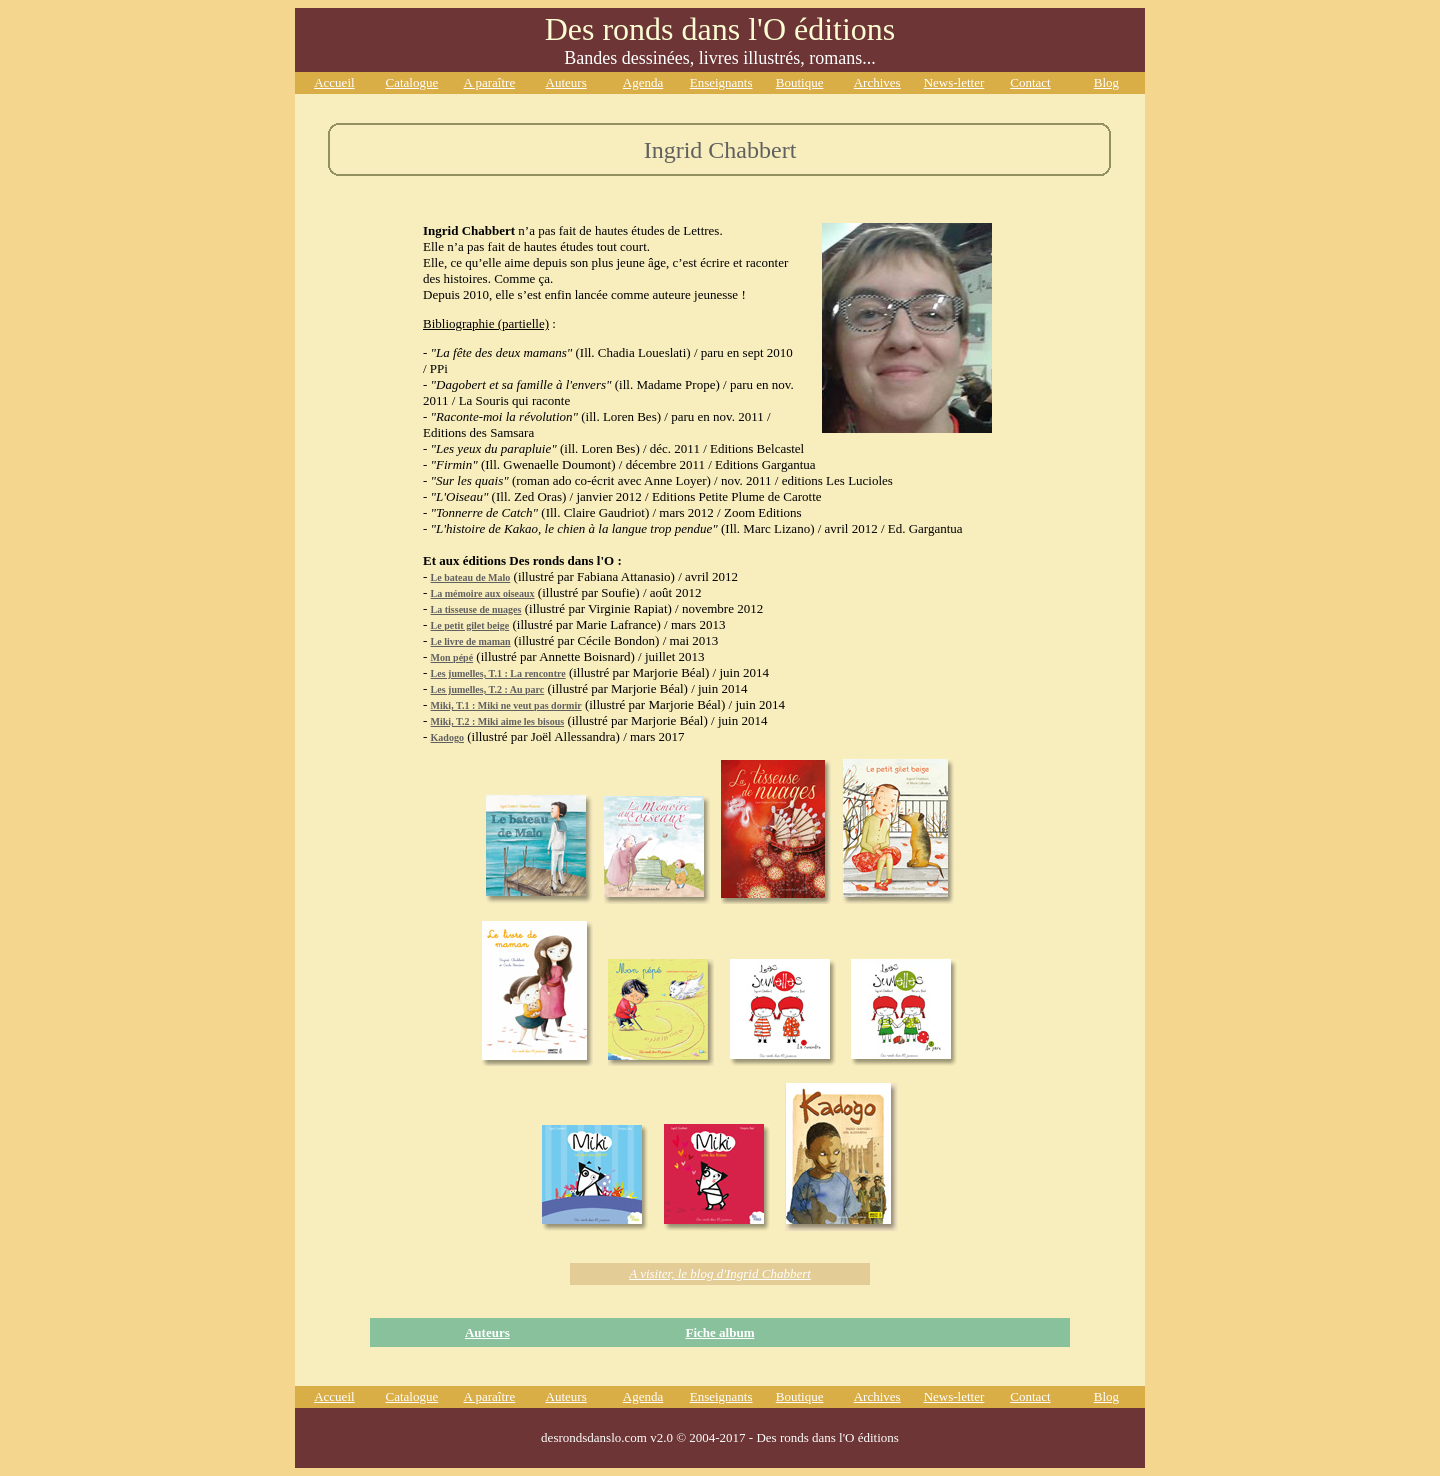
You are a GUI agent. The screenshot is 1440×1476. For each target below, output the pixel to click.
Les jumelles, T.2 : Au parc (488, 689)
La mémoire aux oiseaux (483, 593)
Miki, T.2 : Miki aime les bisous (498, 721)
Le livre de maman (471, 641)
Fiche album (719, 1332)
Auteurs (487, 1332)
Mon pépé (452, 657)
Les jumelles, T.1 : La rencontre (498, 673)
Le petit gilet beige (470, 625)
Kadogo (447, 737)
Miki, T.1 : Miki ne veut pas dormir (506, 705)
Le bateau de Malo (471, 577)
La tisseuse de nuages (476, 609)
